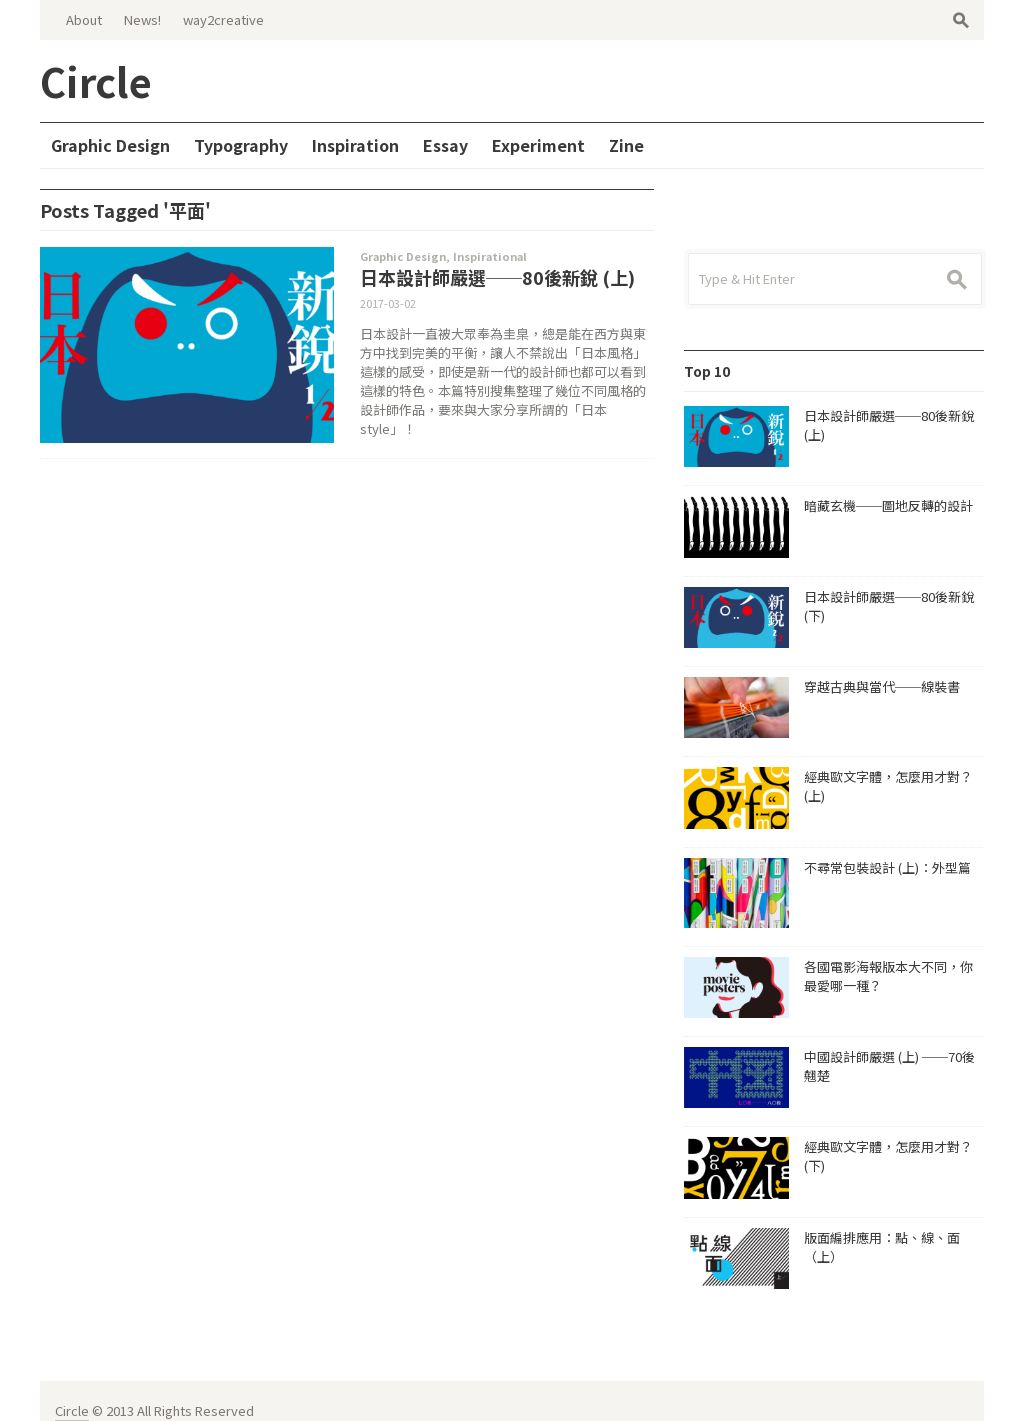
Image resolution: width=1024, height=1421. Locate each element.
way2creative (223, 19)
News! (142, 19)
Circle (72, 1390)
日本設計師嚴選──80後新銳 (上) (497, 277)
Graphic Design (403, 256)
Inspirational (490, 256)
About (84, 19)
